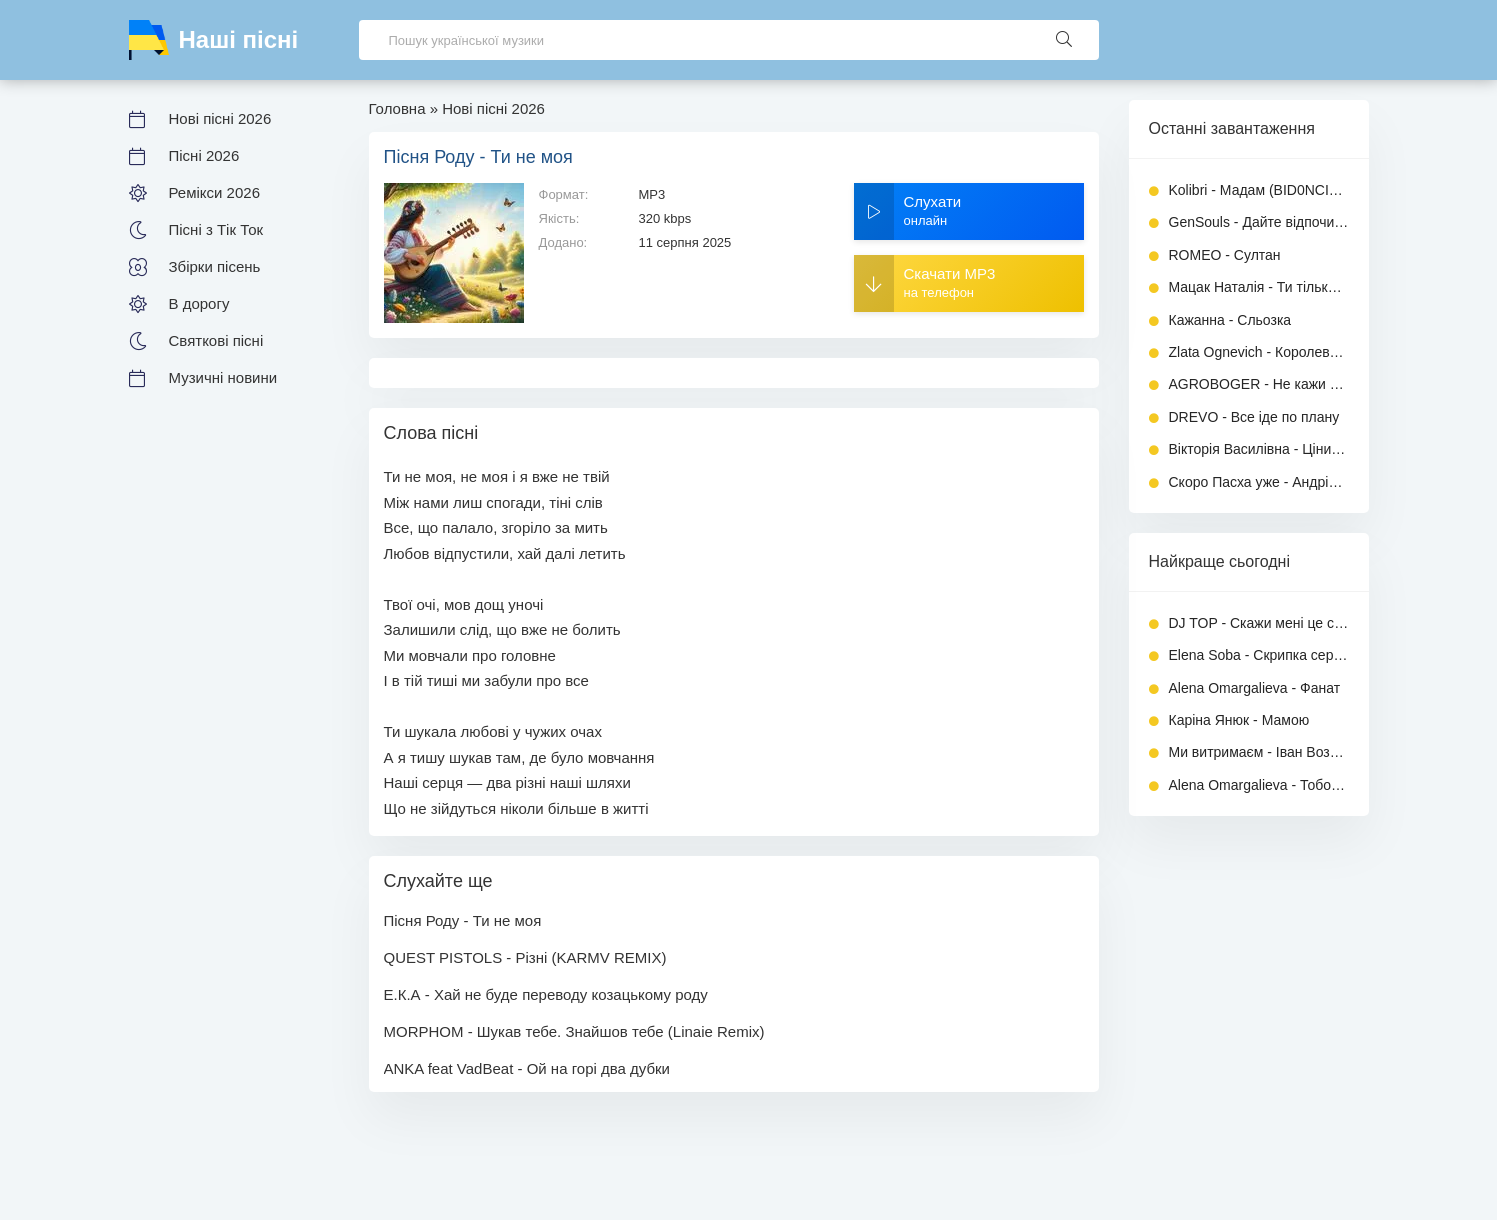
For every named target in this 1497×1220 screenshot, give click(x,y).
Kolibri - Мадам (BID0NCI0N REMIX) (1259, 190)
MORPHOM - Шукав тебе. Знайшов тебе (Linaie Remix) (574, 1031)
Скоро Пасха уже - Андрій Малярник (1259, 482)
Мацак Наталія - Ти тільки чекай (1259, 287)
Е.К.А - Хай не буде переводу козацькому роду (546, 994)
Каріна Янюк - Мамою (1239, 720)
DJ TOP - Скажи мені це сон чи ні (1259, 623)
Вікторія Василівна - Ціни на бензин (1259, 449)
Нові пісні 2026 (220, 118)
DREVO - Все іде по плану (1254, 417)
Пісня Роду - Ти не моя (463, 920)
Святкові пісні (216, 340)
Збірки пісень (215, 266)
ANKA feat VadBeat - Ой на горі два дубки (527, 1068)
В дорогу (199, 303)
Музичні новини (223, 377)
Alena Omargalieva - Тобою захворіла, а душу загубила (1259, 785)
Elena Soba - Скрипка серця (1259, 655)
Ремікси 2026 (214, 192)
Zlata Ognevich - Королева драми (1259, 352)
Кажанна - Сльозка (1230, 320)
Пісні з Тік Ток (216, 229)
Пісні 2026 (204, 155)
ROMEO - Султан (1225, 255)
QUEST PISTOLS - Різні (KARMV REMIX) (525, 957)
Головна (397, 108)
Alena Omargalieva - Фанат (1255, 688)
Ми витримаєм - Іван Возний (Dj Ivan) (1259, 752)
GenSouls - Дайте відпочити (1259, 222)
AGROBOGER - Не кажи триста (1259, 384)
